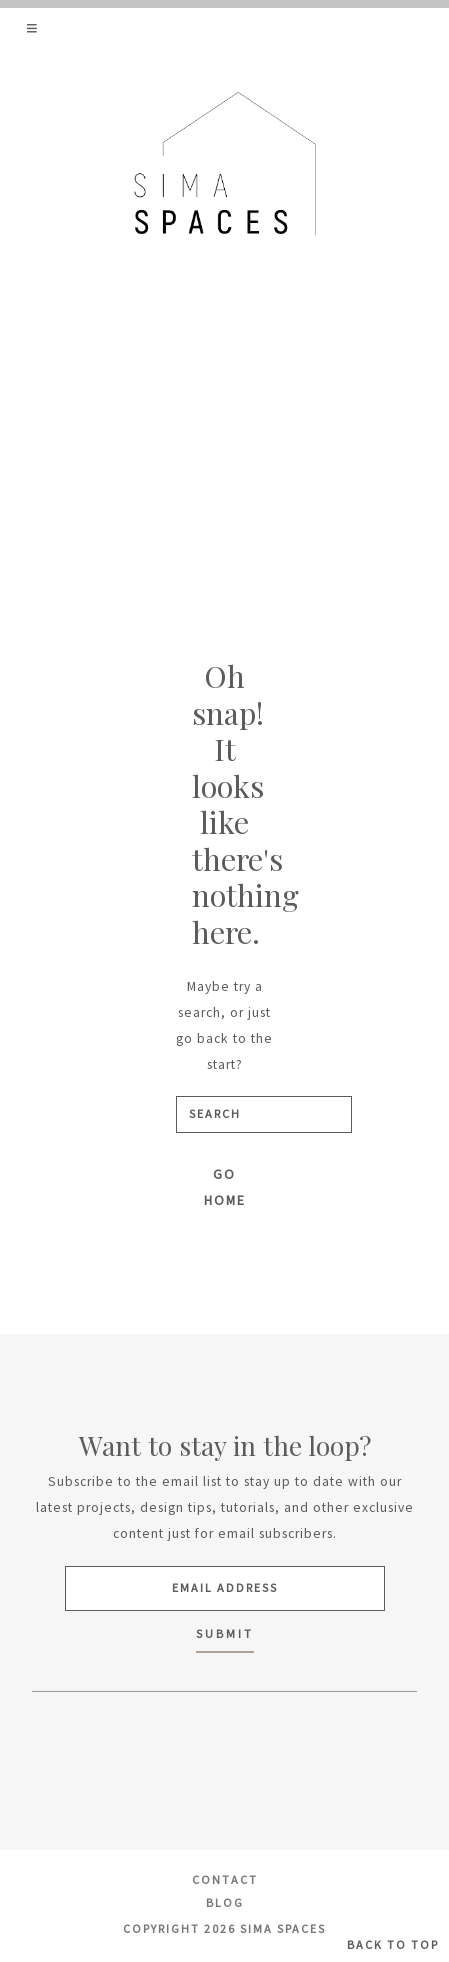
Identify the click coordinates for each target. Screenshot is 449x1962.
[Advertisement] (224, 431)
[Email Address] (225, 1588)
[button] (33, 28)
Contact (225, 1879)
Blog (225, 1902)
